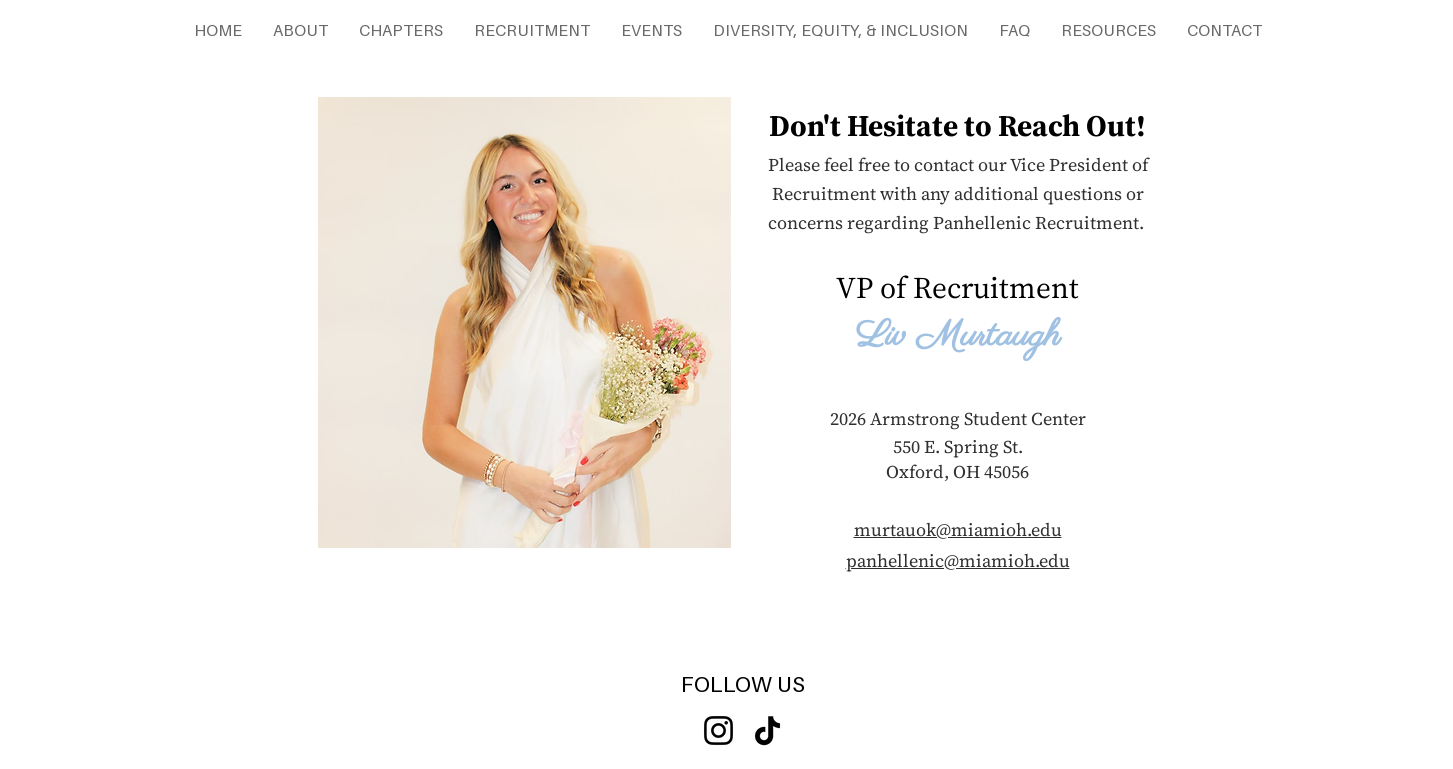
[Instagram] (718, 730)
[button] (300, 30)
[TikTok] (767, 730)
